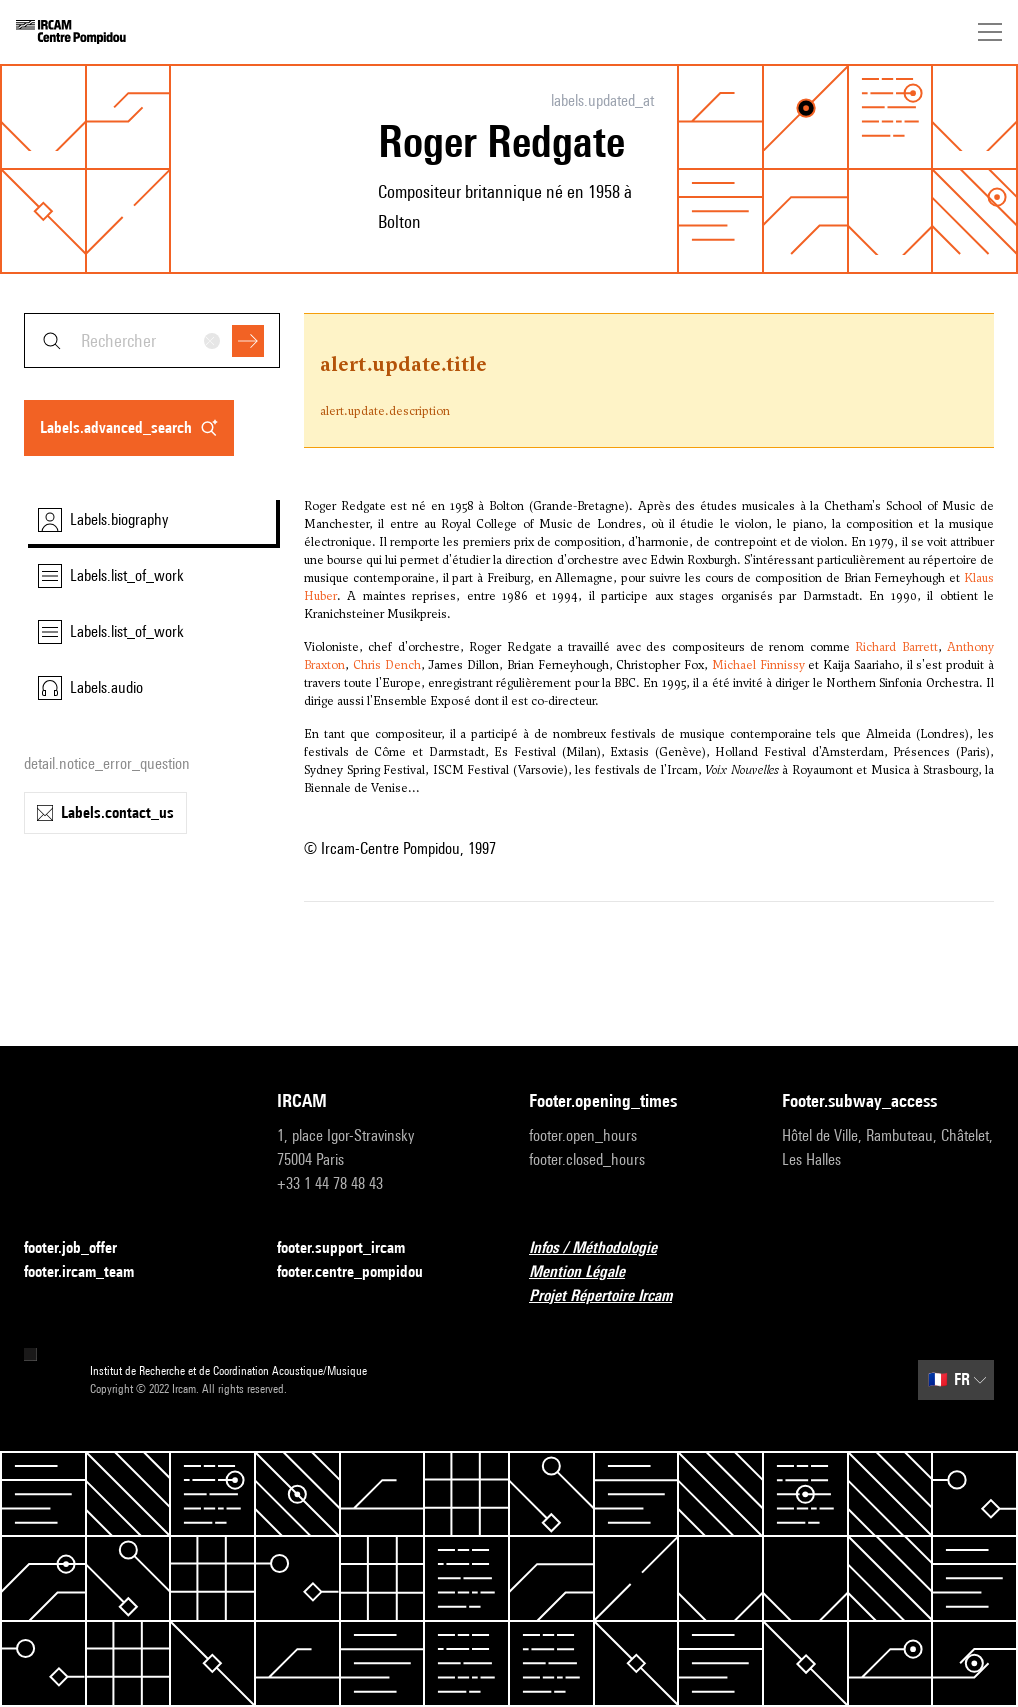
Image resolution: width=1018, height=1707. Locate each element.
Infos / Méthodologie (605, 1248)
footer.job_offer (82, 1248)
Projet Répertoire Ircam (612, 1296)
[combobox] (152, 340)
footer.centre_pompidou (362, 1272)
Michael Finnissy (758, 665)
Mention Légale (589, 1272)
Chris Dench (387, 665)
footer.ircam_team (91, 1272)
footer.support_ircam (353, 1248)
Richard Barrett (896, 647)
